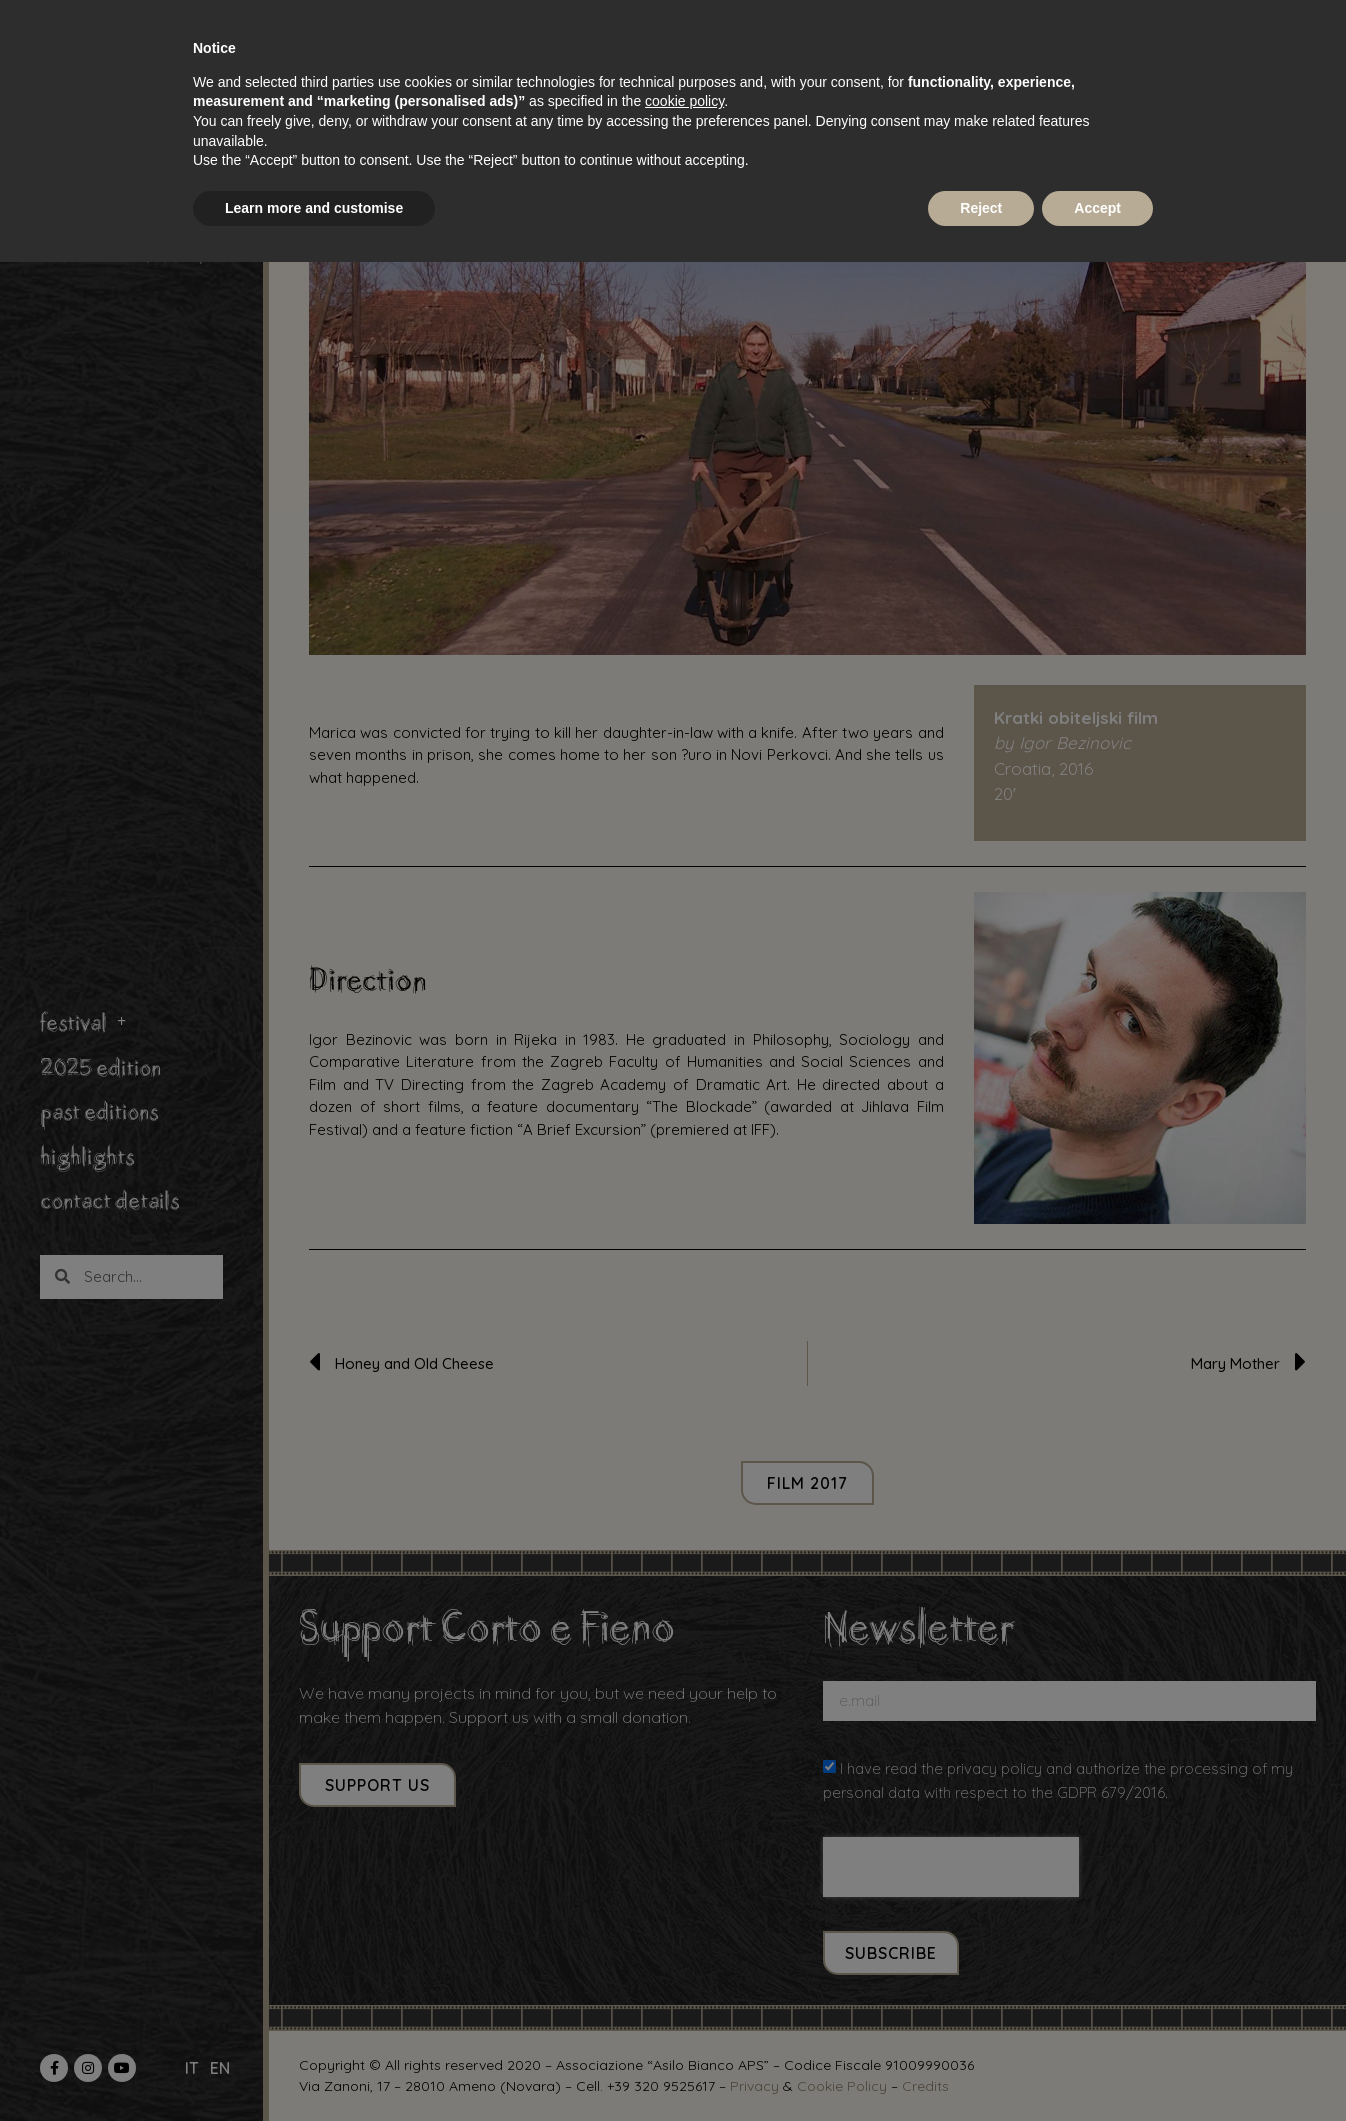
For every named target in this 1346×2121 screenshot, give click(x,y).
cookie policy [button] (684, 101)
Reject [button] (981, 208)
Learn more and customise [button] (314, 208)
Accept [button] (1097, 208)
